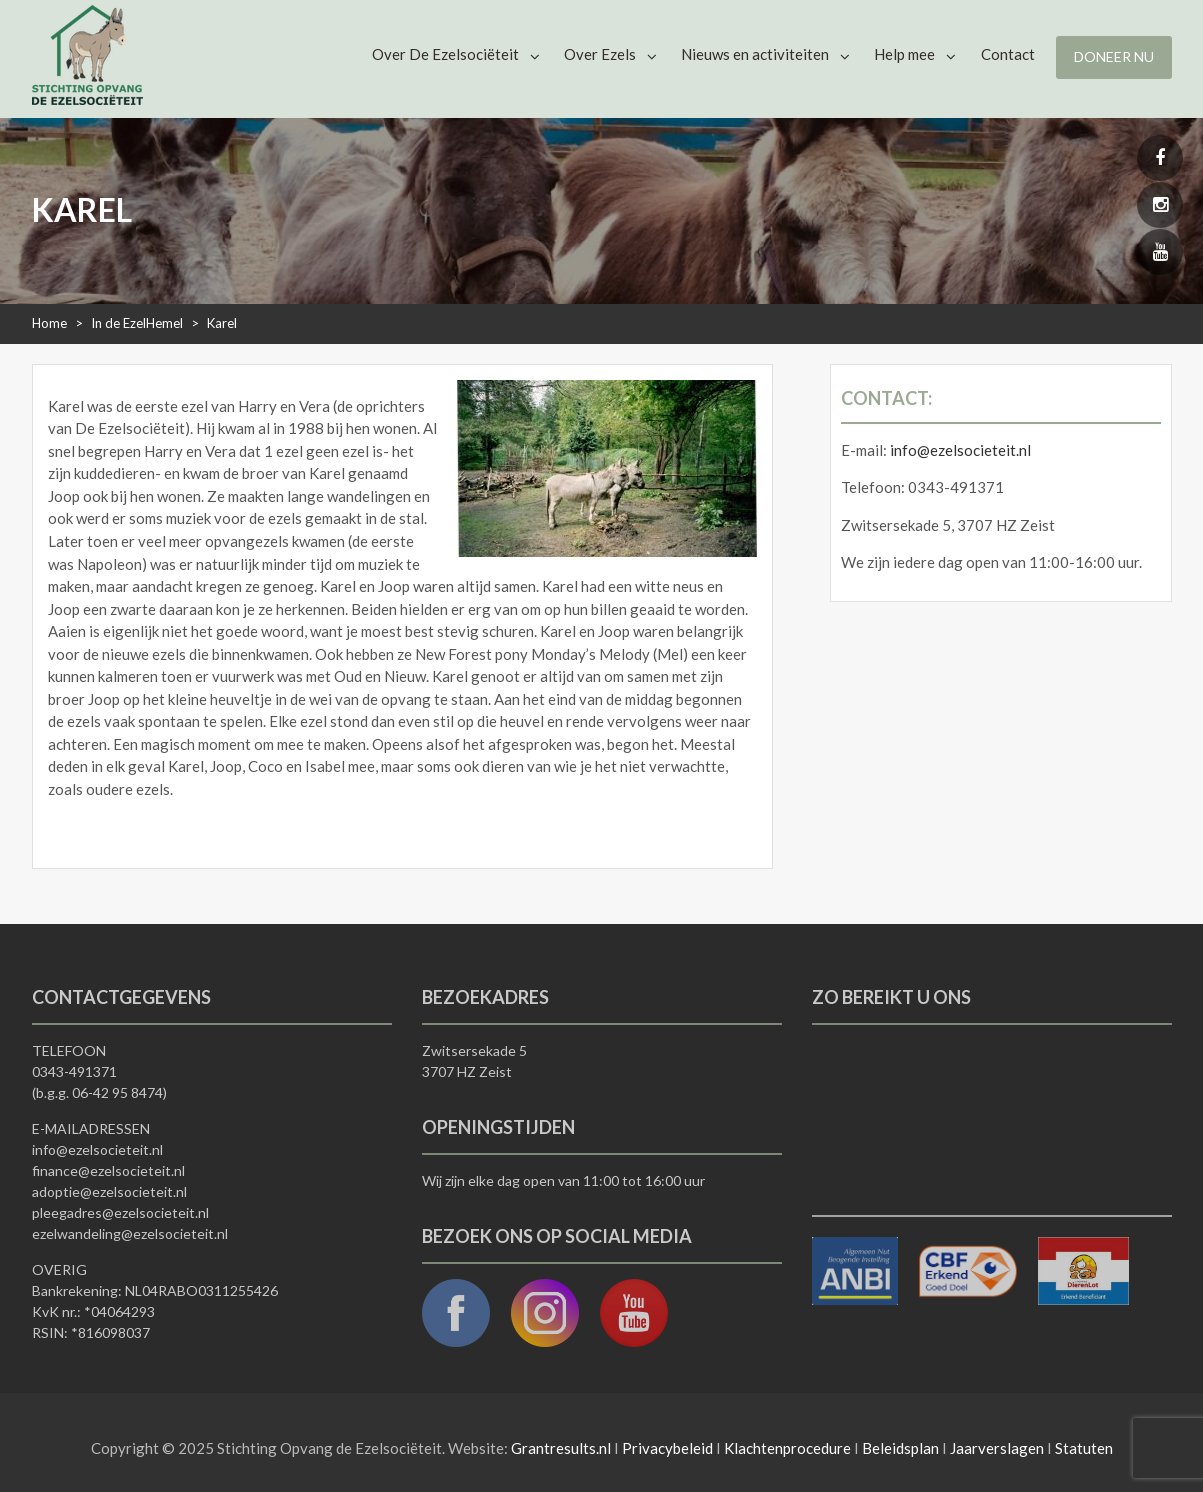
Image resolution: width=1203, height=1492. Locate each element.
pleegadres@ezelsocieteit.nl (120, 1212)
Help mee (904, 54)
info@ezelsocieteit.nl (960, 450)
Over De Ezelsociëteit (445, 54)
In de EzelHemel (137, 323)
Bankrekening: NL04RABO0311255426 (155, 1290)
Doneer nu (1114, 56)
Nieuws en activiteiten (755, 54)
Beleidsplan (900, 1448)
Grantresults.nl (561, 1448)
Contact (1008, 54)
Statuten (1084, 1448)
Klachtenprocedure (787, 1448)
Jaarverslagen (997, 1448)
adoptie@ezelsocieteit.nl (109, 1191)
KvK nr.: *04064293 (93, 1311)
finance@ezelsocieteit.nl (108, 1170)
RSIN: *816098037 (91, 1332)
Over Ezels (600, 54)
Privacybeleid (667, 1448)
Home (49, 323)
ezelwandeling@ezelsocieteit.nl (130, 1233)
